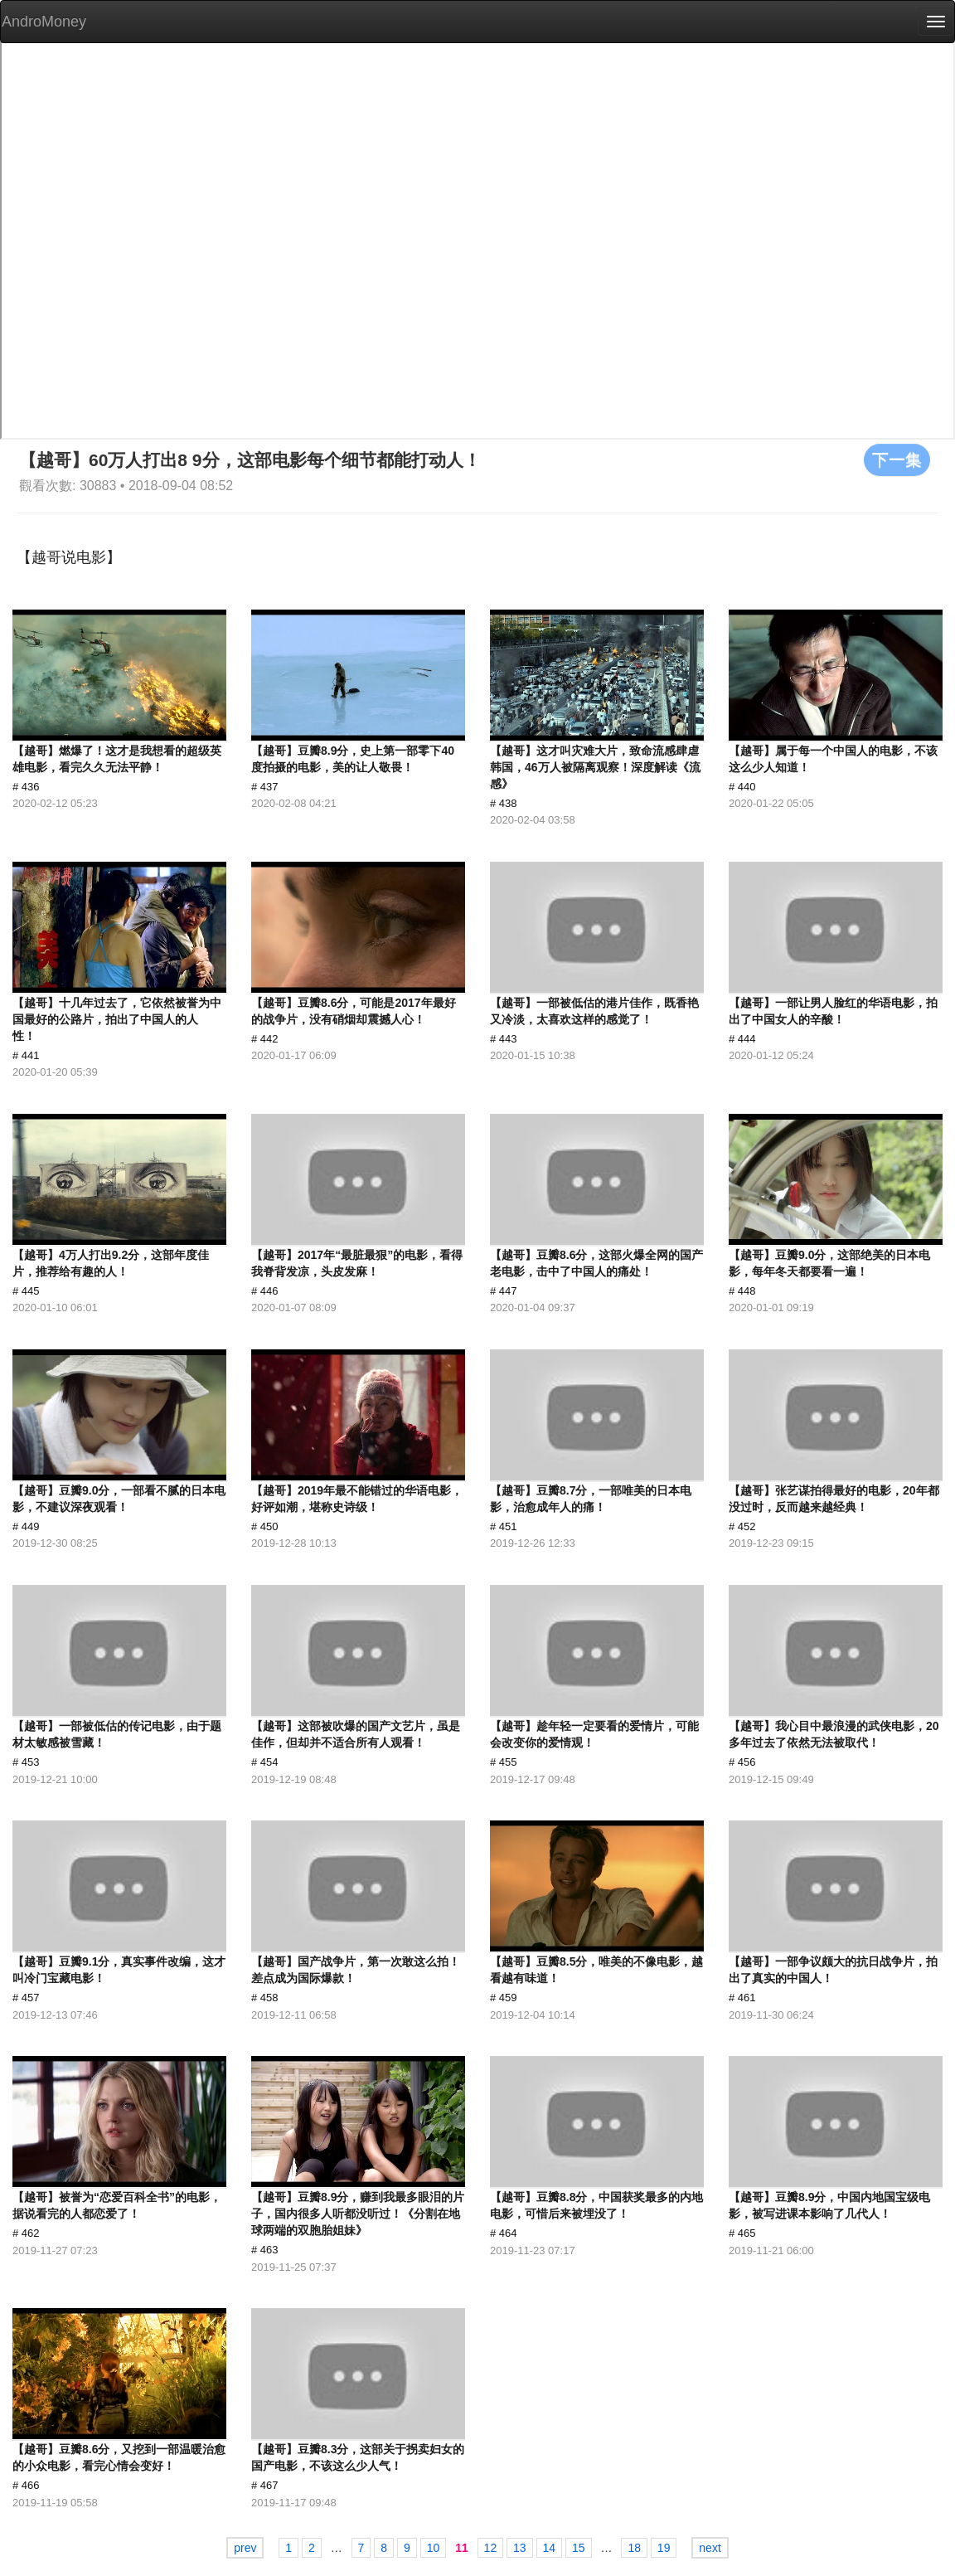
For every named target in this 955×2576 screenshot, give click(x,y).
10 (433, 2547)
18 (634, 2547)
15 (578, 2547)
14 (549, 2547)
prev (245, 2547)
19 (664, 2547)
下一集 (897, 459)
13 (519, 2547)
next (709, 2547)
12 (490, 2547)
